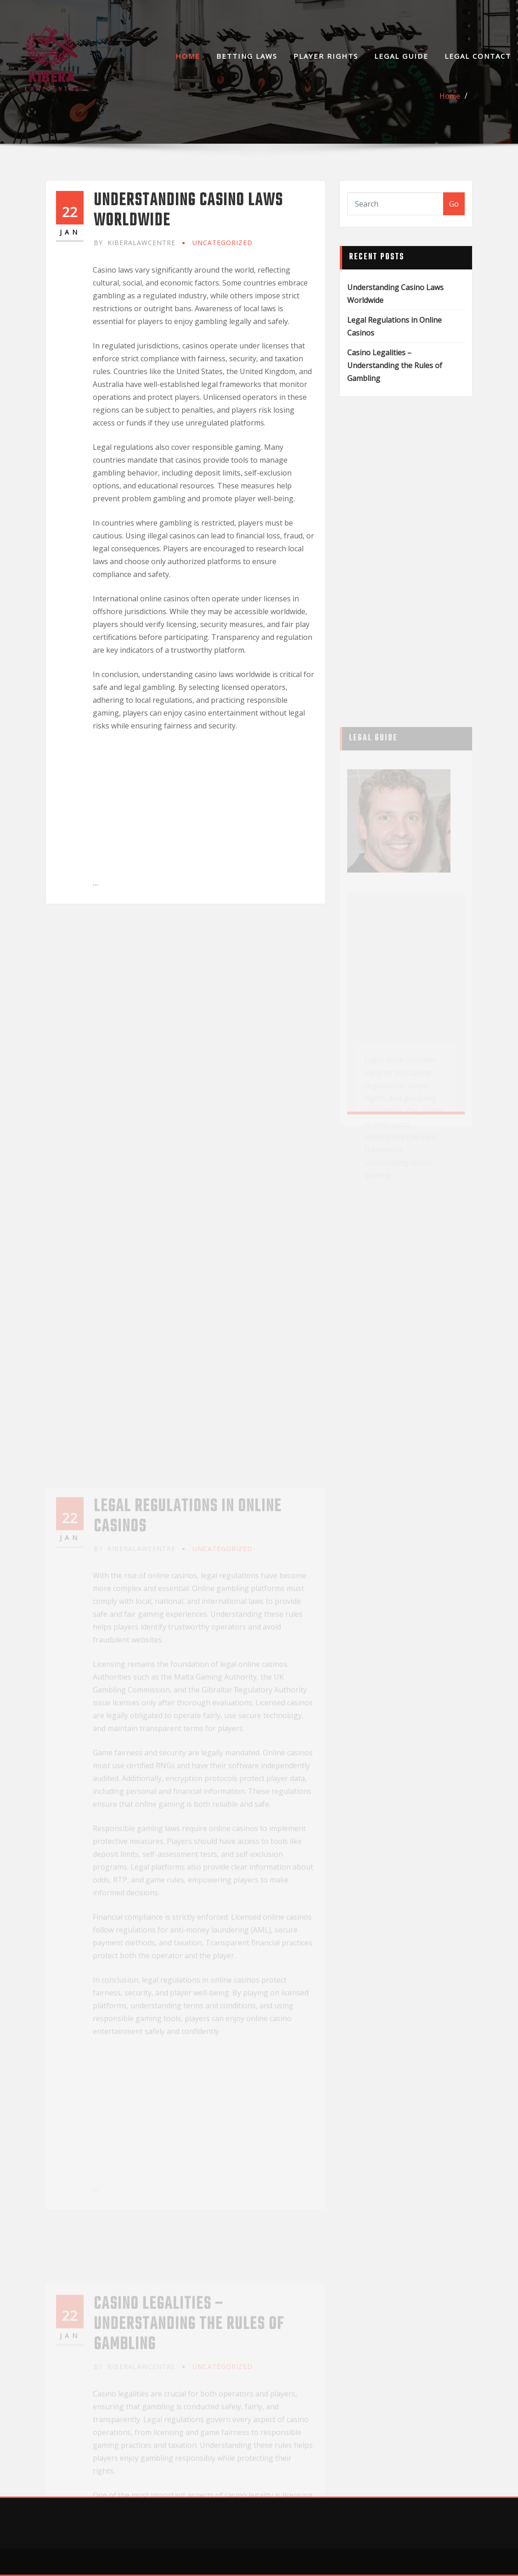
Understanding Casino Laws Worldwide (188, 211)
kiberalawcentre (134, 242)
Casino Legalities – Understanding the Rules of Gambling (394, 365)
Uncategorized (222, 242)
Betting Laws (246, 56)
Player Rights (325, 56)
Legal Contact (478, 56)
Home (187, 56)
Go (454, 204)
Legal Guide (401, 56)
